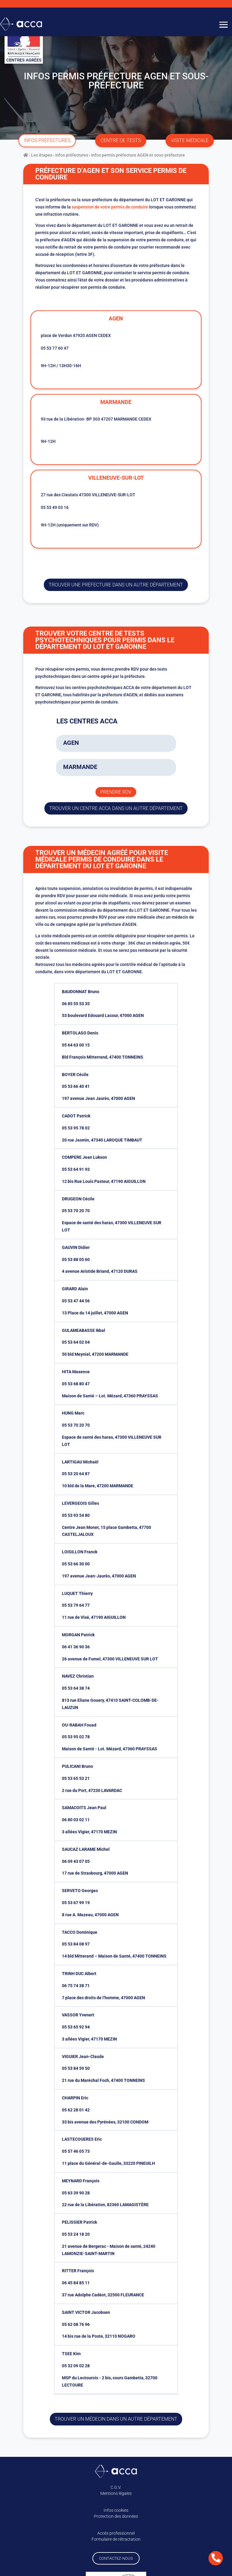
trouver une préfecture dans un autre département (116, 585)
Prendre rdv (115, 792)
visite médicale (189, 140)
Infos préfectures (71, 155)
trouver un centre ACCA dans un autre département (116, 808)
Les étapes (41, 155)
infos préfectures (47, 140)
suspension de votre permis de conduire (110, 207)
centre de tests (121, 140)
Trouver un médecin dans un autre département (116, 2419)
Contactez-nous (116, 2558)
